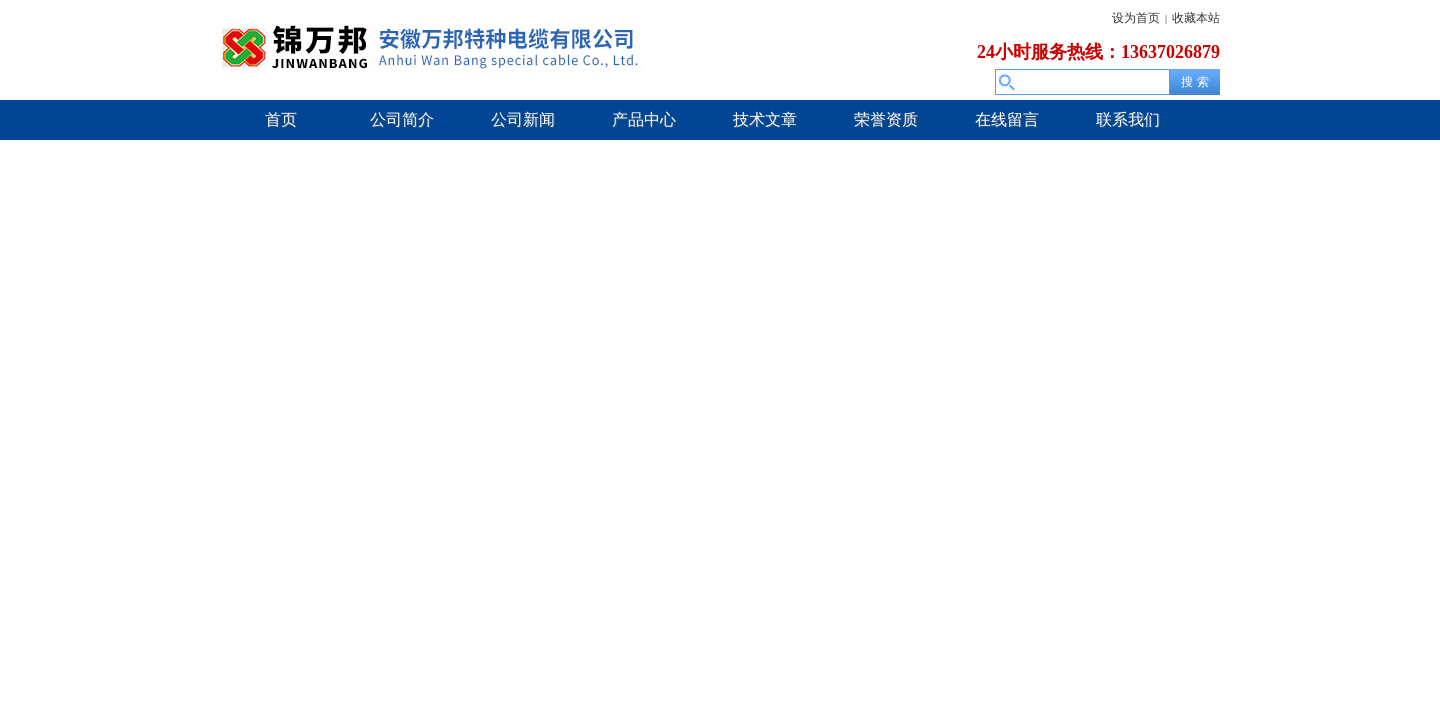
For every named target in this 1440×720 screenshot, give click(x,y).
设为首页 (1136, 18)
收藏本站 (1196, 18)
